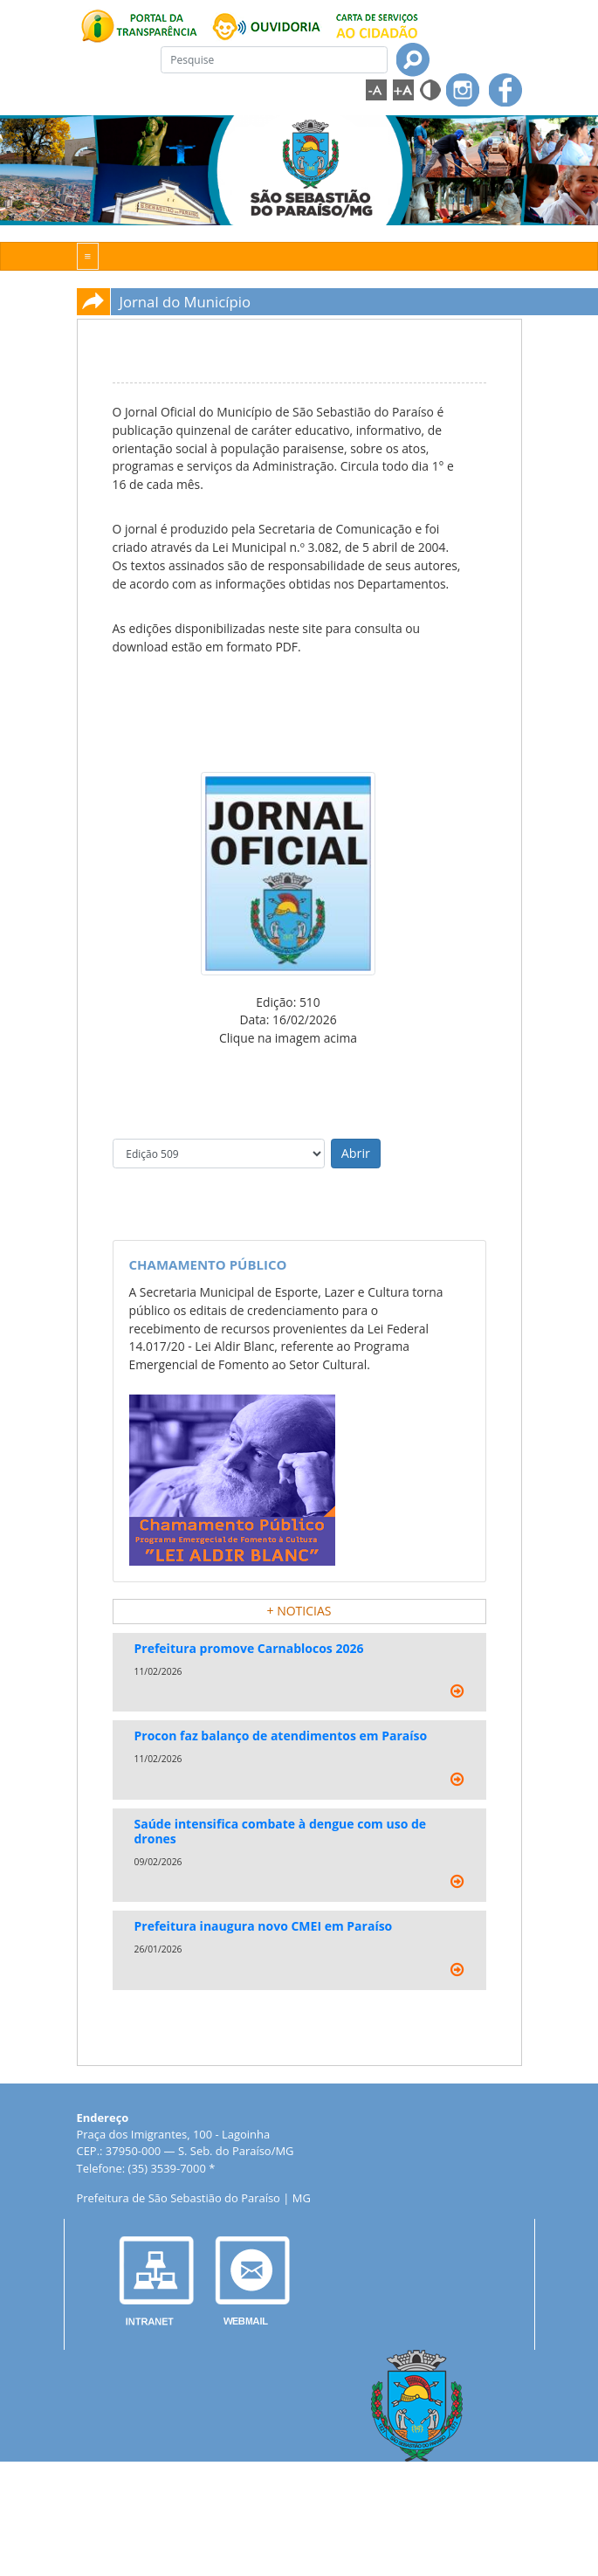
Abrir (355, 1153)
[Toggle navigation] (88, 256)
